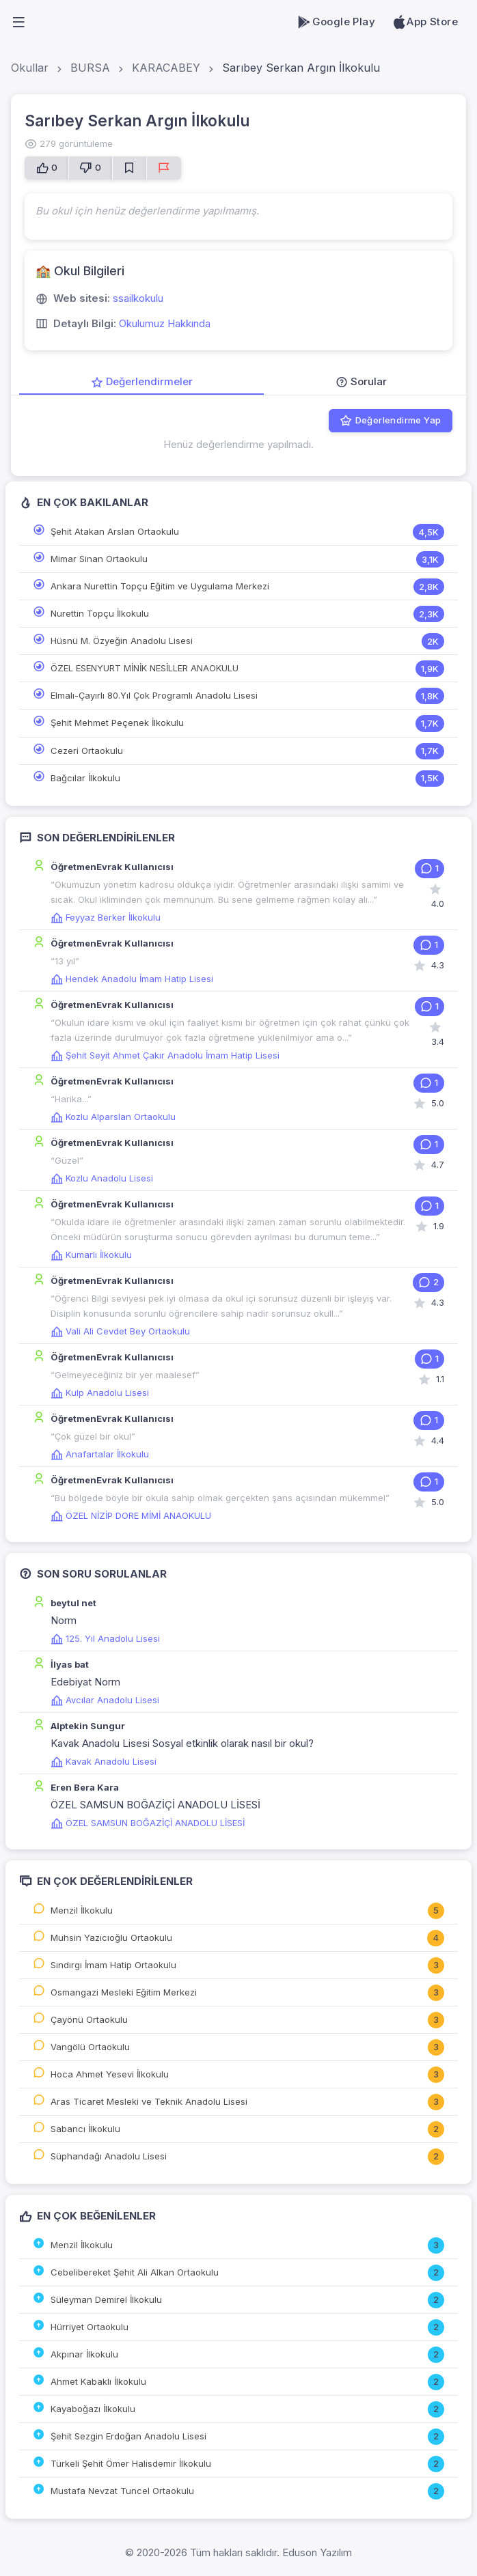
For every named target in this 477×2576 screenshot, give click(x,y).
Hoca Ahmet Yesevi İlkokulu (110, 2074)
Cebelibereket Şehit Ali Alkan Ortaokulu (135, 2272)
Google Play (336, 21)
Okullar (30, 67)
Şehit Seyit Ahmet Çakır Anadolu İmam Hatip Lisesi (165, 1055)
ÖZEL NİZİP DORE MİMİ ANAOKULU (131, 1515)
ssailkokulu (138, 298)
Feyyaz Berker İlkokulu (106, 917)
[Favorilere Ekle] (129, 168)
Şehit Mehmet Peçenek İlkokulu (117, 722)
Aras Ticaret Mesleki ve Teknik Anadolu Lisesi (149, 2101)
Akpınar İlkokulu (84, 2354)
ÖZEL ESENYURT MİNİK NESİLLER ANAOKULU (144, 667)
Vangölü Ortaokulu (90, 2046)
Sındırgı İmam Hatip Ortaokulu (113, 1964)
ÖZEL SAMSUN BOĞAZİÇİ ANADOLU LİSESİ (148, 1822)
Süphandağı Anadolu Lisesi (109, 2156)
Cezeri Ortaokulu (87, 750)
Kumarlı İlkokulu (91, 1254)
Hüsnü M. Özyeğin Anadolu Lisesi (122, 640)
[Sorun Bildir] (163, 168)
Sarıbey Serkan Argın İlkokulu (301, 67)
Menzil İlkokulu (82, 1910)
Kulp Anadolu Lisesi (100, 1392)
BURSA (90, 67)
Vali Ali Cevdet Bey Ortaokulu (120, 1331)
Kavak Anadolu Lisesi (103, 1761)
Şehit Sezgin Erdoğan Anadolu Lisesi (128, 2436)
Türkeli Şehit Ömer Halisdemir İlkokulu (131, 2463)
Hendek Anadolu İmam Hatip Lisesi (132, 978)
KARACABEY (166, 67)
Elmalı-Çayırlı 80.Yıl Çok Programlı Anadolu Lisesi (154, 695)
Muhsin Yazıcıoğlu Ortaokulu (111, 1937)
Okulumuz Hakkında (164, 323)
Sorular (361, 381)
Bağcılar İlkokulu (85, 777)
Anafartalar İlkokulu (100, 1453)
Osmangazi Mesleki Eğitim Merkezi (124, 1992)
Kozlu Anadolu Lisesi (102, 1178)
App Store (425, 21)
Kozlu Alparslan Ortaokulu (113, 1116)
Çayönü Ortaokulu (89, 2019)
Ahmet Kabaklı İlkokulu (98, 2381)
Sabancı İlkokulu (85, 2128)
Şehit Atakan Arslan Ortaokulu (115, 531)
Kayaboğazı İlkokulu (93, 2408)
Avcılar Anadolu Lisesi (105, 1699)
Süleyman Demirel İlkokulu (106, 2299)
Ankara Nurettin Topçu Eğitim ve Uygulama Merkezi (160, 585)
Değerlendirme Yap (390, 421)
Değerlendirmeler (142, 381)
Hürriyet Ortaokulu (89, 2326)
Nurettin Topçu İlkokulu (100, 613)
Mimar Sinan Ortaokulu (99, 558)
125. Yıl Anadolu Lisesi (105, 1638)
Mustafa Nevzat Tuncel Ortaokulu (122, 2490)
